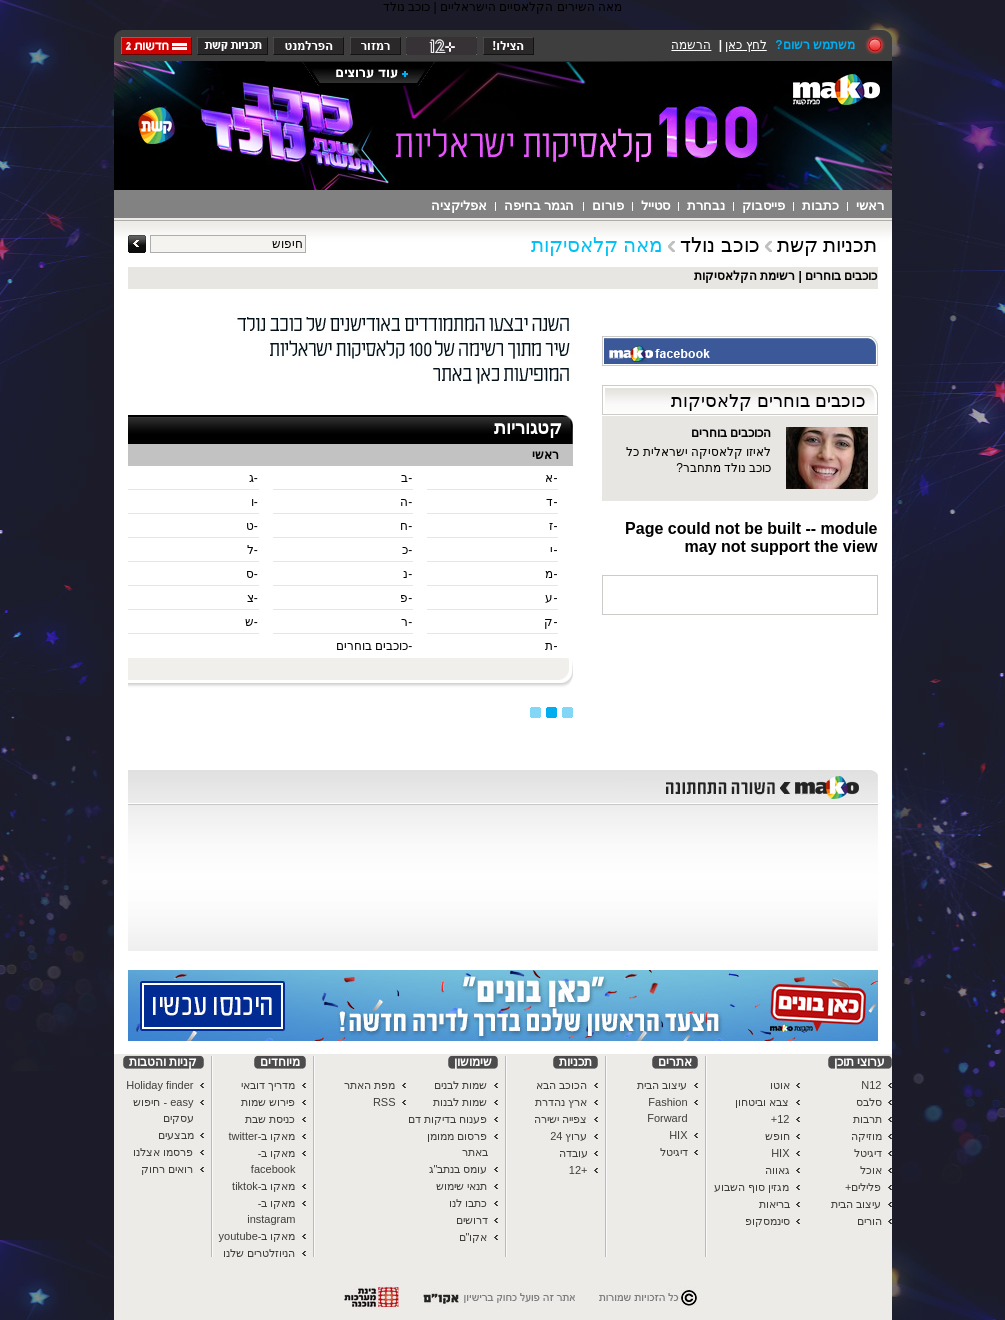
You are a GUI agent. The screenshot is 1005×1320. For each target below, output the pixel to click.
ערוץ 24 (568, 1136)
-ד (551, 502)
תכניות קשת (827, 245)
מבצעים (176, 1135)
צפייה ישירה (560, 1119)
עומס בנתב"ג (458, 1169)
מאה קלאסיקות (597, 245)
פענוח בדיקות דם (447, 1119)
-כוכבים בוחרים (374, 646)
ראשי (870, 205)
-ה (406, 502)
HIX (780, 1153)
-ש (251, 622)
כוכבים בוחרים (841, 276)
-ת (551, 646)
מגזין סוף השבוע (751, 1187)
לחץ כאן (745, 45)
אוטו (780, 1085)
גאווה (777, 1170)
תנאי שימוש (461, 1186)
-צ (252, 598)
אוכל (871, 1170)
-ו (254, 502)
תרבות (867, 1119)
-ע (551, 598)
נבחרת (706, 205)
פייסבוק (763, 205)
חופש (777, 1136)
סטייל (655, 205)
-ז (553, 526)
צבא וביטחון (762, 1102)
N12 (871, 1085)
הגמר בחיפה (539, 205)
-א (551, 478)
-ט (252, 526)
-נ (407, 574)
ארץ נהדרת (561, 1102)
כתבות (820, 205)
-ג (253, 478)
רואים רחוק (167, 1169)
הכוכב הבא (561, 1085)
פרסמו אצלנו (163, 1152)
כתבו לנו (468, 1203)
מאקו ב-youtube (257, 1236)
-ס (252, 574)
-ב (406, 478)
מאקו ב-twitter (261, 1136)
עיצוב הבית (856, 1204)
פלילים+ (863, 1187)
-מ (551, 574)
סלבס (869, 1102)
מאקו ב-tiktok (263, 1186)
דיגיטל (868, 1153)
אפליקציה (459, 205)
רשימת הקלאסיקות (744, 276)
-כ (407, 550)
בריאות (774, 1204)
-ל (252, 550)
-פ (406, 598)
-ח (406, 526)
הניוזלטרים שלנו (259, 1253)
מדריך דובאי (268, 1085)
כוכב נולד (720, 245)
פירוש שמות (268, 1102)
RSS (384, 1102)
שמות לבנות (460, 1102)
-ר (406, 622)
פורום (608, 205)
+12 (578, 1170)
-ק (550, 622)
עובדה (573, 1153)
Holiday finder (159, 1085)
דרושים (472, 1220)
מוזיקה (866, 1136)
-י (553, 550)
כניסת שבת (270, 1119)
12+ (780, 1119)
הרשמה (691, 45)
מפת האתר (369, 1085)
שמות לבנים (460, 1085)
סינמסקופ (767, 1221)
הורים (869, 1221)
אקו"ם (473, 1237)
